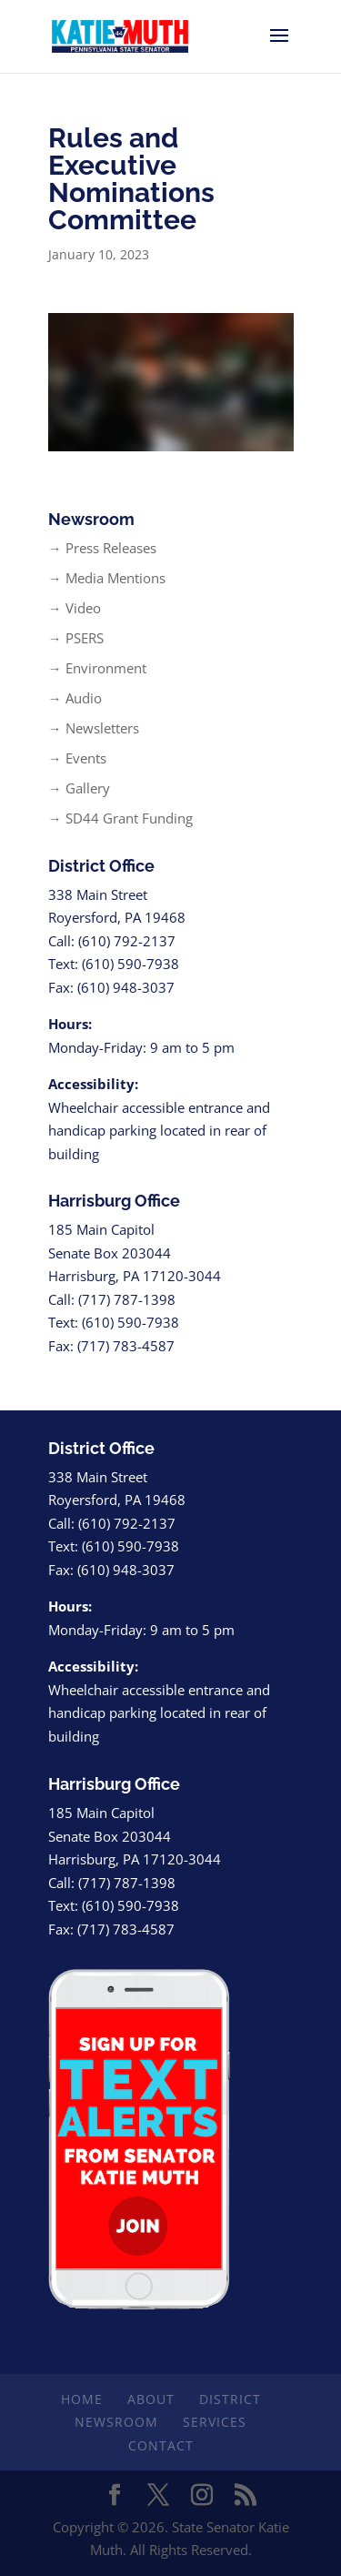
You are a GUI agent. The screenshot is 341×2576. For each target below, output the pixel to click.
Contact (161, 2445)
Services (214, 2421)
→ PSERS (76, 638)
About (151, 2399)
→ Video (74, 608)
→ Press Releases (102, 548)
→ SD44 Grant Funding (120, 818)
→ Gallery (79, 788)
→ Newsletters (93, 728)
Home (82, 2399)
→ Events (77, 758)
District (230, 2399)
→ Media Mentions (106, 578)
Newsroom (116, 2421)
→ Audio (75, 698)
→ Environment (97, 668)
